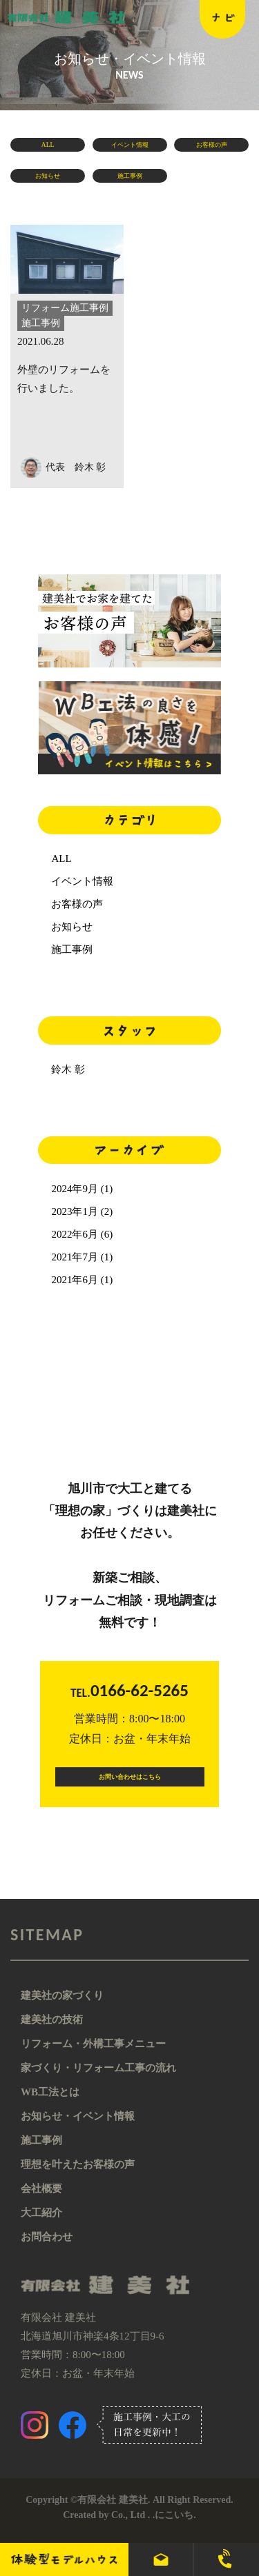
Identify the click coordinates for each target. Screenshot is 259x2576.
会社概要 (41, 2199)
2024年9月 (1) (82, 1188)
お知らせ (47, 179)
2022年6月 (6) (82, 1234)
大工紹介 (41, 2223)
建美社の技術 (52, 2030)
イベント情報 (130, 148)
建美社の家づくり (62, 2006)
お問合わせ (47, 2247)
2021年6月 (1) (82, 1279)
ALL (47, 148)
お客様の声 (212, 148)
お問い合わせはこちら (129, 1782)
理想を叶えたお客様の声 (78, 2175)
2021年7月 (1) (82, 1256)
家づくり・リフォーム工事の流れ (98, 2078)
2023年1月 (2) (82, 1211)
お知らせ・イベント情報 (78, 2127)
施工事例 (130, 179)
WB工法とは (50, 2103)
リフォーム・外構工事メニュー (93, 2054)
